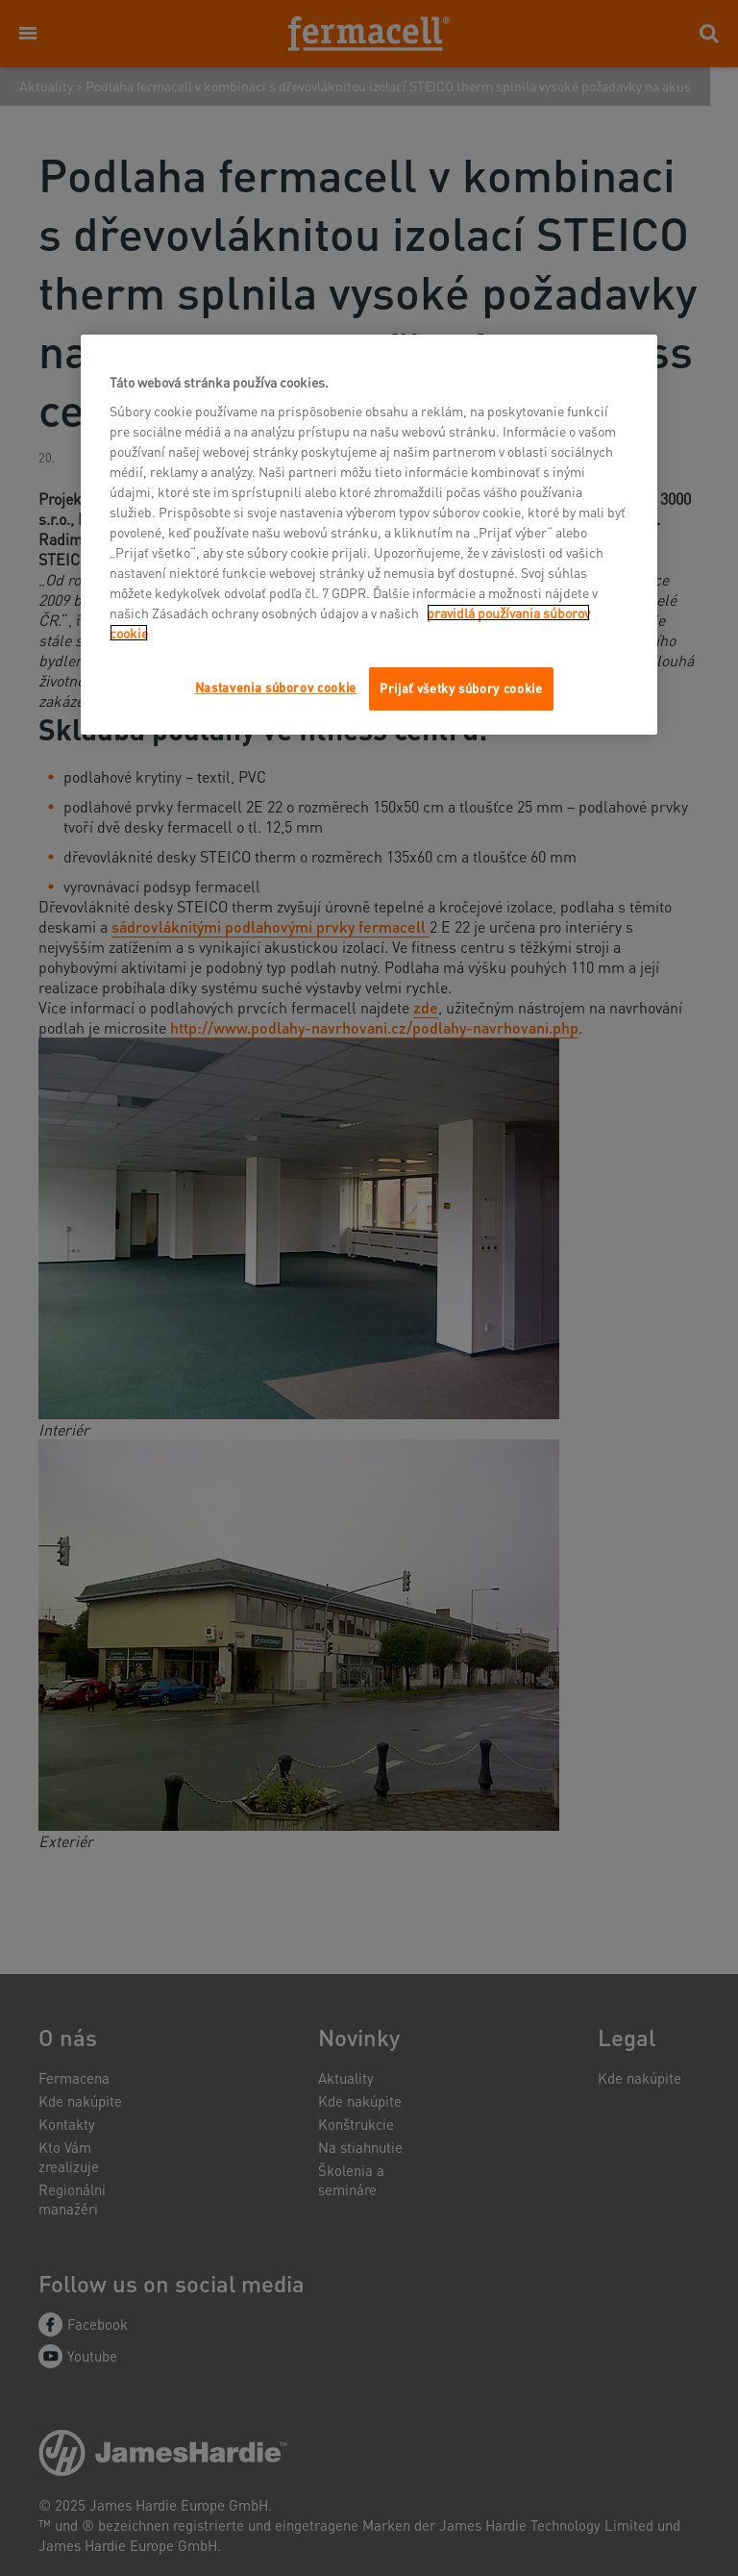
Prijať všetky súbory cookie (461, 688)
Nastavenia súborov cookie (276, 687)
